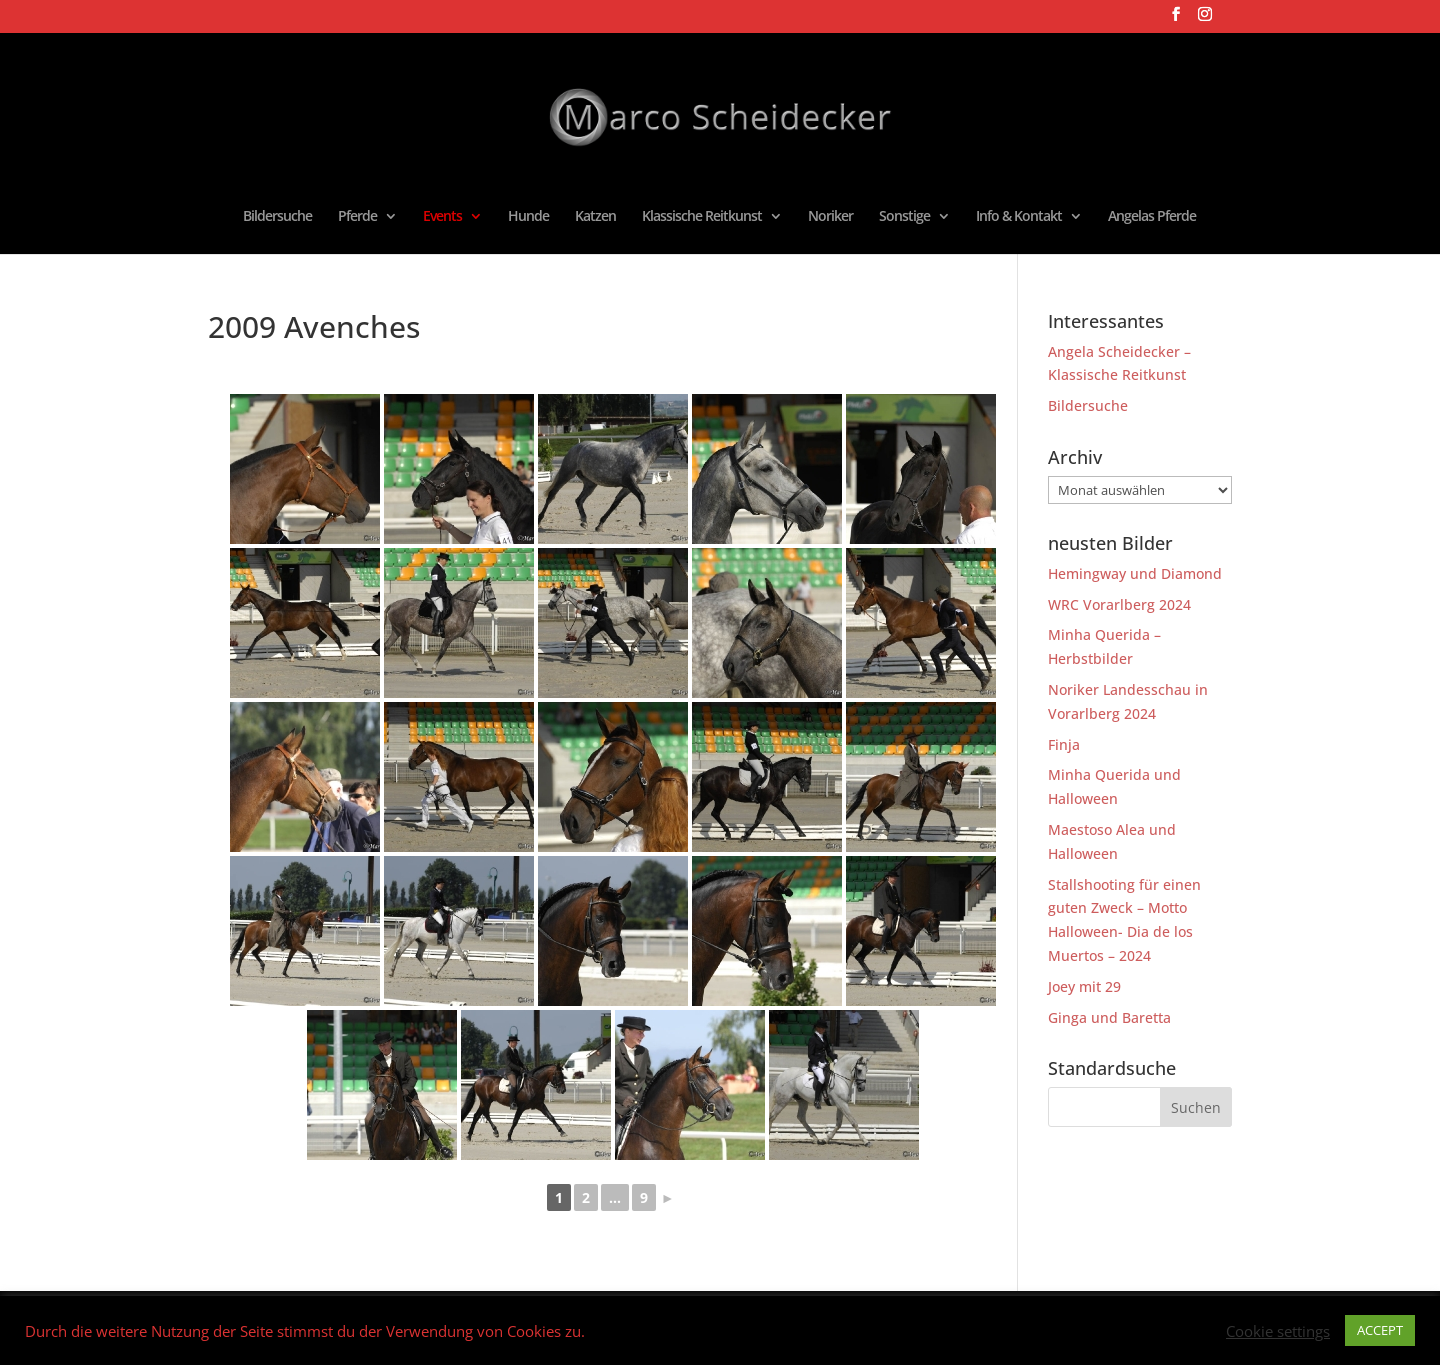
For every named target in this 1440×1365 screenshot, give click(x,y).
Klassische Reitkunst (702, 217)
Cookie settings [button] (1278, 1331)
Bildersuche (277, 217)
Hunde (528, 217)
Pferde (357, 217)
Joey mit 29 (1084, 986)
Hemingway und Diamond (1135, 573)
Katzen (595, 217)
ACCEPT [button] (1380, 1330)
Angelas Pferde (1152, 217)
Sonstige (904, 217)
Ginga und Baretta (1109, 1017)
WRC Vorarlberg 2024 (1119, 604)
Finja (1064, 744)
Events (442, 217)
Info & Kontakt (1019, 217)
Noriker (830, 217)
